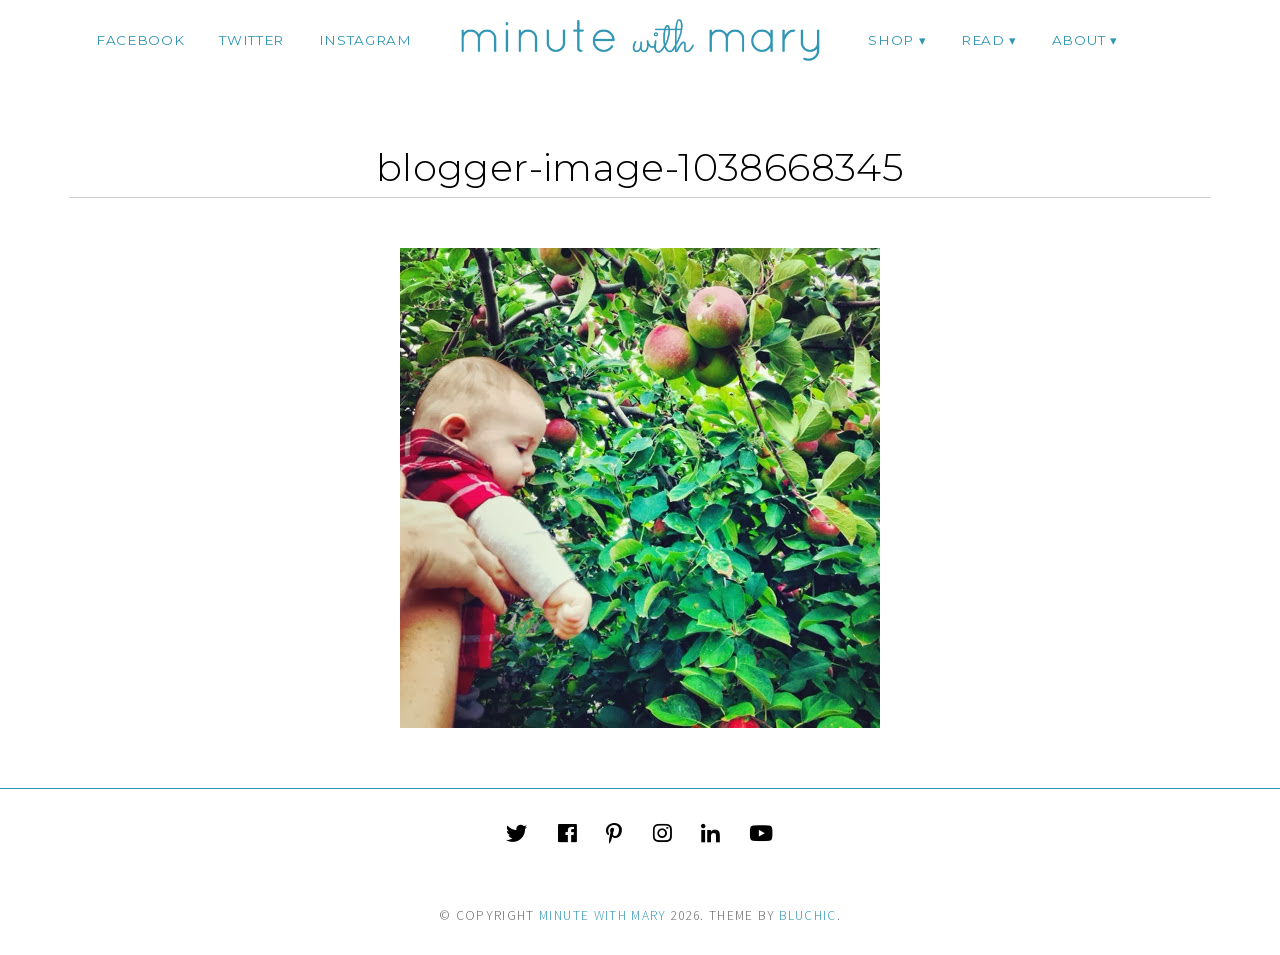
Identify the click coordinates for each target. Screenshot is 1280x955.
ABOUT (1078, 40)
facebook (140, 40)
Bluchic (807, 915)
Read (983, 40)
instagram (365, 40)
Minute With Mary (603, 915)
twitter (251, 40)
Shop (891, 40)
